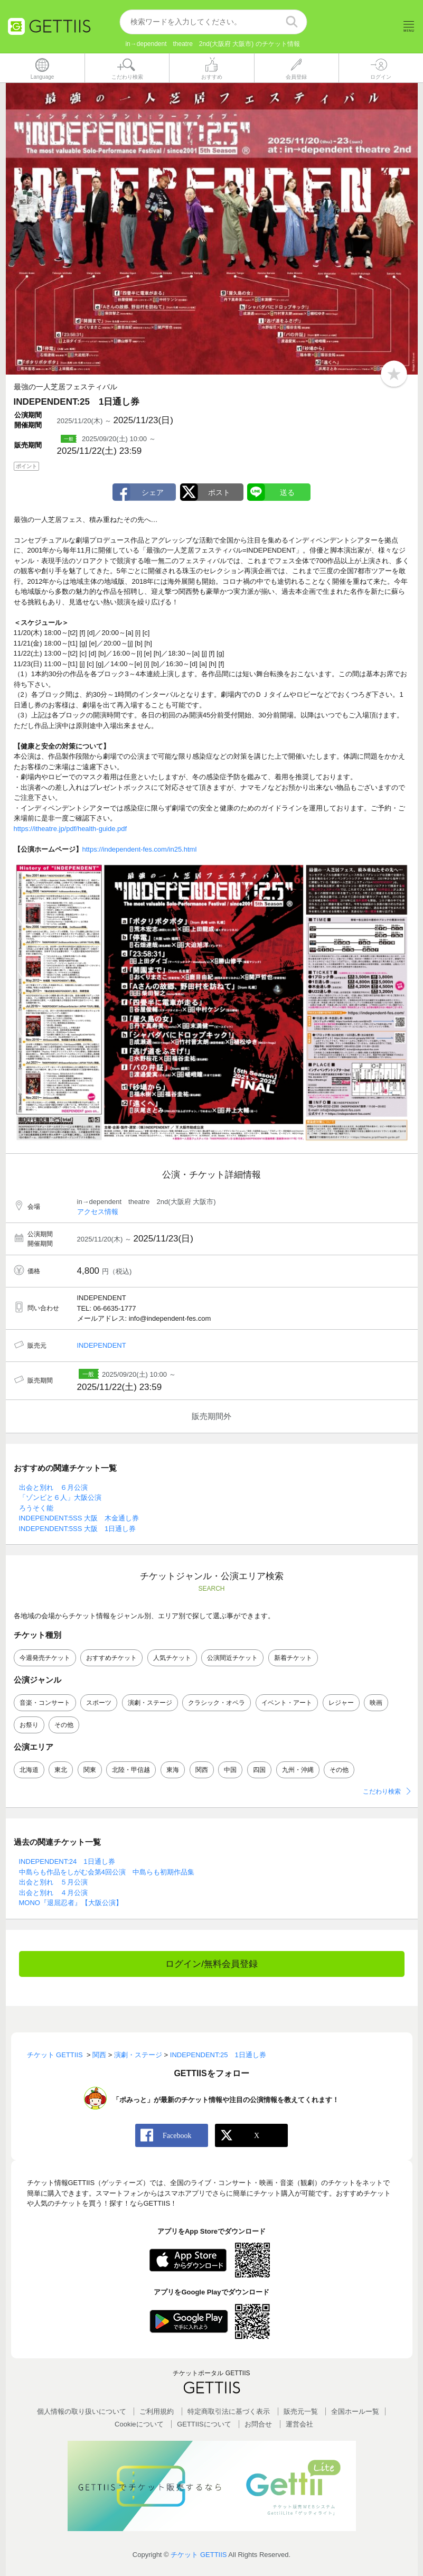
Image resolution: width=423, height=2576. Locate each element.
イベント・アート (286, 1703)
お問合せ (258, 2424)
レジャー (341, 1703)
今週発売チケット (45, 1658)
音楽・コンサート (45, 1703)
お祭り (29, 1725)
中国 (230, 1770)
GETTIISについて (204, 2424)
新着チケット (293, 1658)
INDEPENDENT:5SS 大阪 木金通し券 (79, 1519)
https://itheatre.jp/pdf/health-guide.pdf (70, 829)
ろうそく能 (36, 1508)
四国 (259, 1770)
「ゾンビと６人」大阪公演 (60, 1498)
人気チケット (172, 1658)
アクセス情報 (97, 1212)
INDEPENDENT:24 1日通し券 (67, 1862)
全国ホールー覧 (355, 2412)
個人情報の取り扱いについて (81, 2412)
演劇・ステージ (150, 1703)
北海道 (29, 1770)
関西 (201, 1770)
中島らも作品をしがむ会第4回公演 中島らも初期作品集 (106, 1872)
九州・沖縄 (298, 1770)
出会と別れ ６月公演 (53, 1487)
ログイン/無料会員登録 (211, 1964)
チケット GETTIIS (199, 2555)
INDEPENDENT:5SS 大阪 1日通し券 (77, 1529)
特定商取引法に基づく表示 (228, 2412)
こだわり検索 (382, 1792)
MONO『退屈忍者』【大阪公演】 (71, 1903)
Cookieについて (139, 2424)
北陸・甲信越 (131, 1770)
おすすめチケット (111, 1658)
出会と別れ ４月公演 (53, 1893)
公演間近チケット (232, 1658)
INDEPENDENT (101, 1345)
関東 (89, 1770)
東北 (60, 1770)
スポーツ (98, 1703)
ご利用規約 (156, 2412)
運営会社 (299, 2424)
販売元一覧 (301, 2412)
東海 (172, 1770)
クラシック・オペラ (216, 1703)
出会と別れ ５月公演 (53, 1883)
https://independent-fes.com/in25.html (139, 849)
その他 (63, 1725)
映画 (376, 1703)
